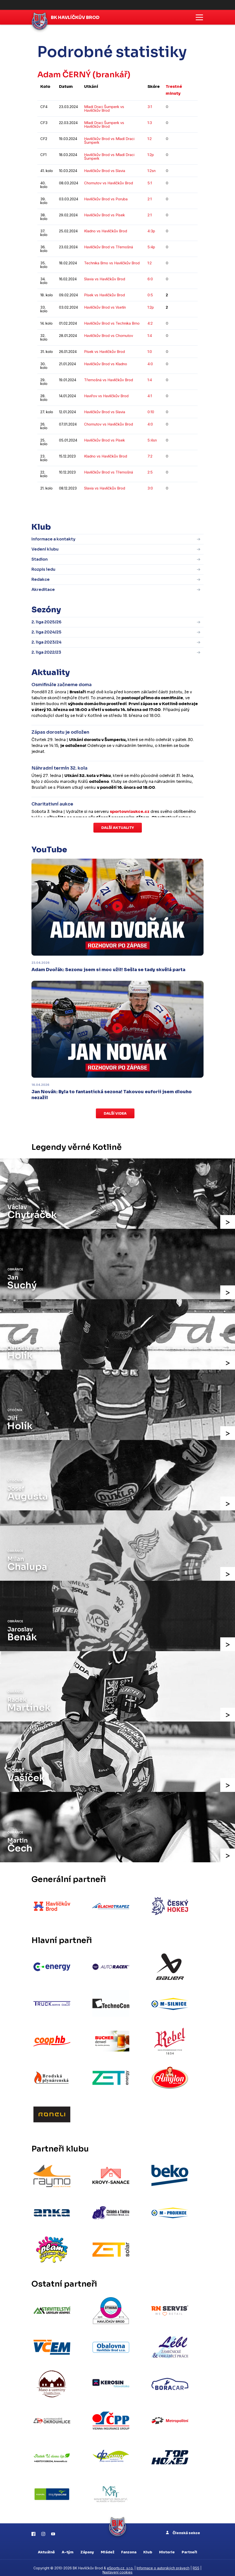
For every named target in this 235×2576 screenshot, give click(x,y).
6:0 (150, 279)
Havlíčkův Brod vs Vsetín (105, 307)
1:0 (149, 351)
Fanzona (128, 2547)
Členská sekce (183, 2528)
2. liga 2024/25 (46, 632)
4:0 (150, 364)
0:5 (150, 295)
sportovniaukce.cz (129, 811)
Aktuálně (46, 2547)
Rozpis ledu (43, 569)
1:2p (150, 154)
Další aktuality (117, 827)
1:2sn (151, 170)
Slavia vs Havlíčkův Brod (104, 279)
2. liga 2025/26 (46, 622)
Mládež (107, 2547)
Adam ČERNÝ (64, 74)
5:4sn (152, 440)
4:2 (150, 323)
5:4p (151, 247)
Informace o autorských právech (163, 2563)
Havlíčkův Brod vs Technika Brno (112, 323)
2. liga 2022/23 (46, 652)
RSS (196, 2563)
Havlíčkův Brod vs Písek (104, 215)
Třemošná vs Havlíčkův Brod (108, 380)
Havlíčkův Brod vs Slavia (104, 170)
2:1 (149, 199)
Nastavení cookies (117, 2567)
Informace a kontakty (53, 539)
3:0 (150, 488)
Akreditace (43, 589)
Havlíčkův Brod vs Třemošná (108, 247)
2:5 (150, 472)
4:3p (151, 231)
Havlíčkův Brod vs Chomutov (108, 335)
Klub (147, 2547)
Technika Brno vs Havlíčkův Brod (112, 263)
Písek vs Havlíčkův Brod (104, 295)
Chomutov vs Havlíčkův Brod (108, 183)
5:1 (149, 183)
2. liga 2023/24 (46, 642)
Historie (167, 2547)
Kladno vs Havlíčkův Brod (105, 231)
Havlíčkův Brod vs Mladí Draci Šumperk (109, 140)
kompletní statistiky (167, 503)
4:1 (149, 396)
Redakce (40, 579)
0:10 (150, 412)
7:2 (149, 456)
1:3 (149, 122)
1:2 (149, 138)
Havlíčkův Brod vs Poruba (106, 199)
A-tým (67, 2547)
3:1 (149, 106)
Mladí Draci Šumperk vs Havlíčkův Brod (104, 108)
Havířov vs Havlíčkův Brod (106, 396)
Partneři (189, 2547)
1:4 (149, 335)
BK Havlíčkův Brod (76, 17)
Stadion (39, 559)
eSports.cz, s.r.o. (120, 2563)
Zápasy (87, 2547)
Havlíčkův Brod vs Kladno (105, 364)
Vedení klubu (45, 549)
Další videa (115, 1113)
